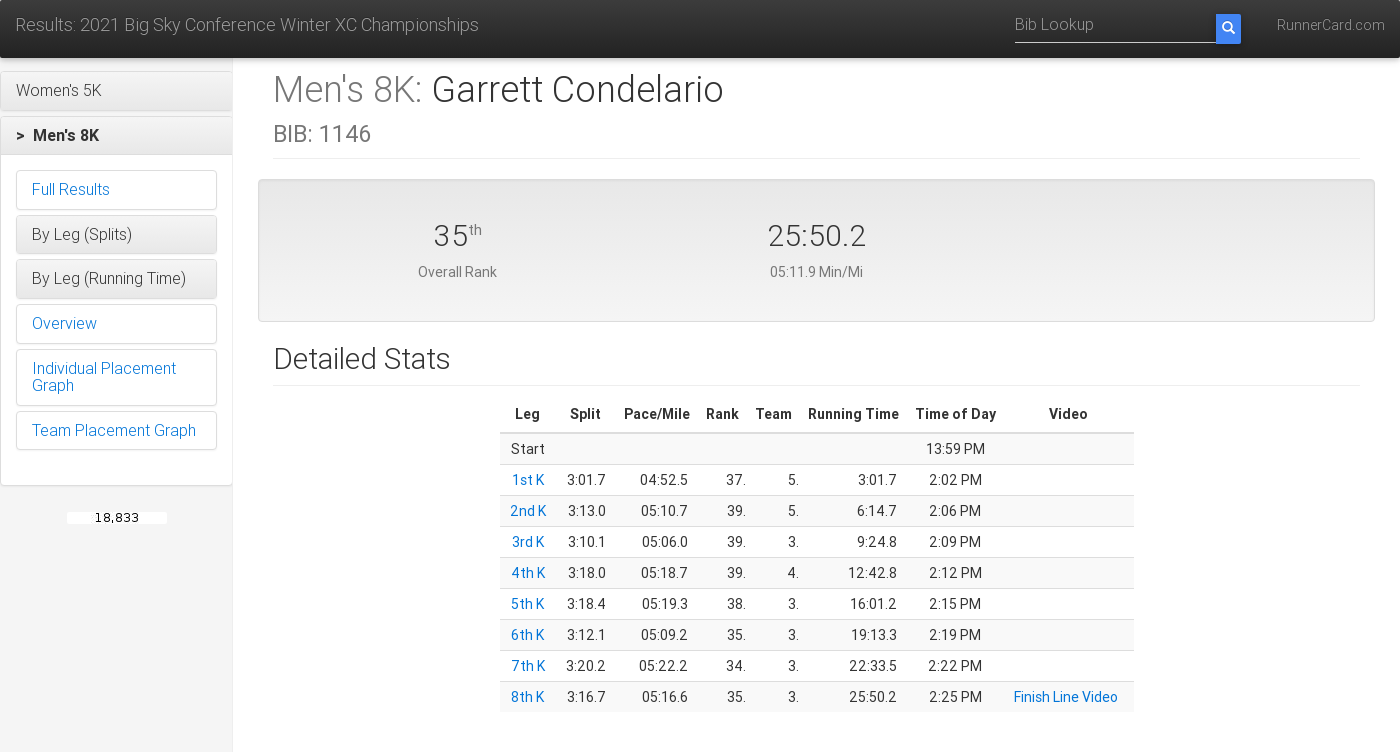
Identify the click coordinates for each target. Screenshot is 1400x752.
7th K (528, 666)
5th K (527, 604)
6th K (527, 635)
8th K (527, 697)
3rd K (528, 542)
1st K (528, 480)
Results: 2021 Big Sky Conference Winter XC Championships (247, 24)
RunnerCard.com (1331, 25)
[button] (116, 91)
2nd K (528, 511)
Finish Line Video (1066, 697)
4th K (528, 573)
